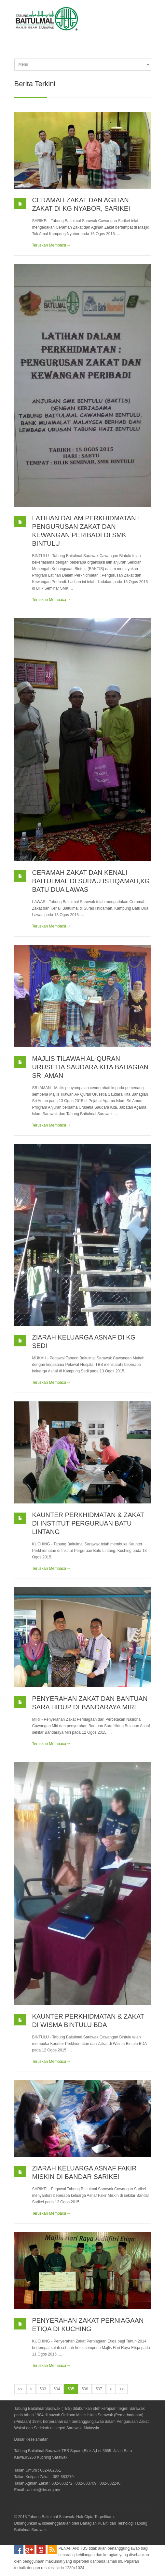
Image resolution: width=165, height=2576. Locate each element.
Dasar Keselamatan (31, 2439)
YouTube (41, 2549)
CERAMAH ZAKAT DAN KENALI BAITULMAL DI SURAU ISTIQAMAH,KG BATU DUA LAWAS (91, 881)
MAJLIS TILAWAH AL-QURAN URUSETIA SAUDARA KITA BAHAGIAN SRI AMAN (90, 1067)
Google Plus (29, 2549)
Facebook (18, 2549)
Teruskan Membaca (49, 245)
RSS (52, 2549)
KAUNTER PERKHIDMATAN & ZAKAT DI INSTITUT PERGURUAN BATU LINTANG (88, 1523)
